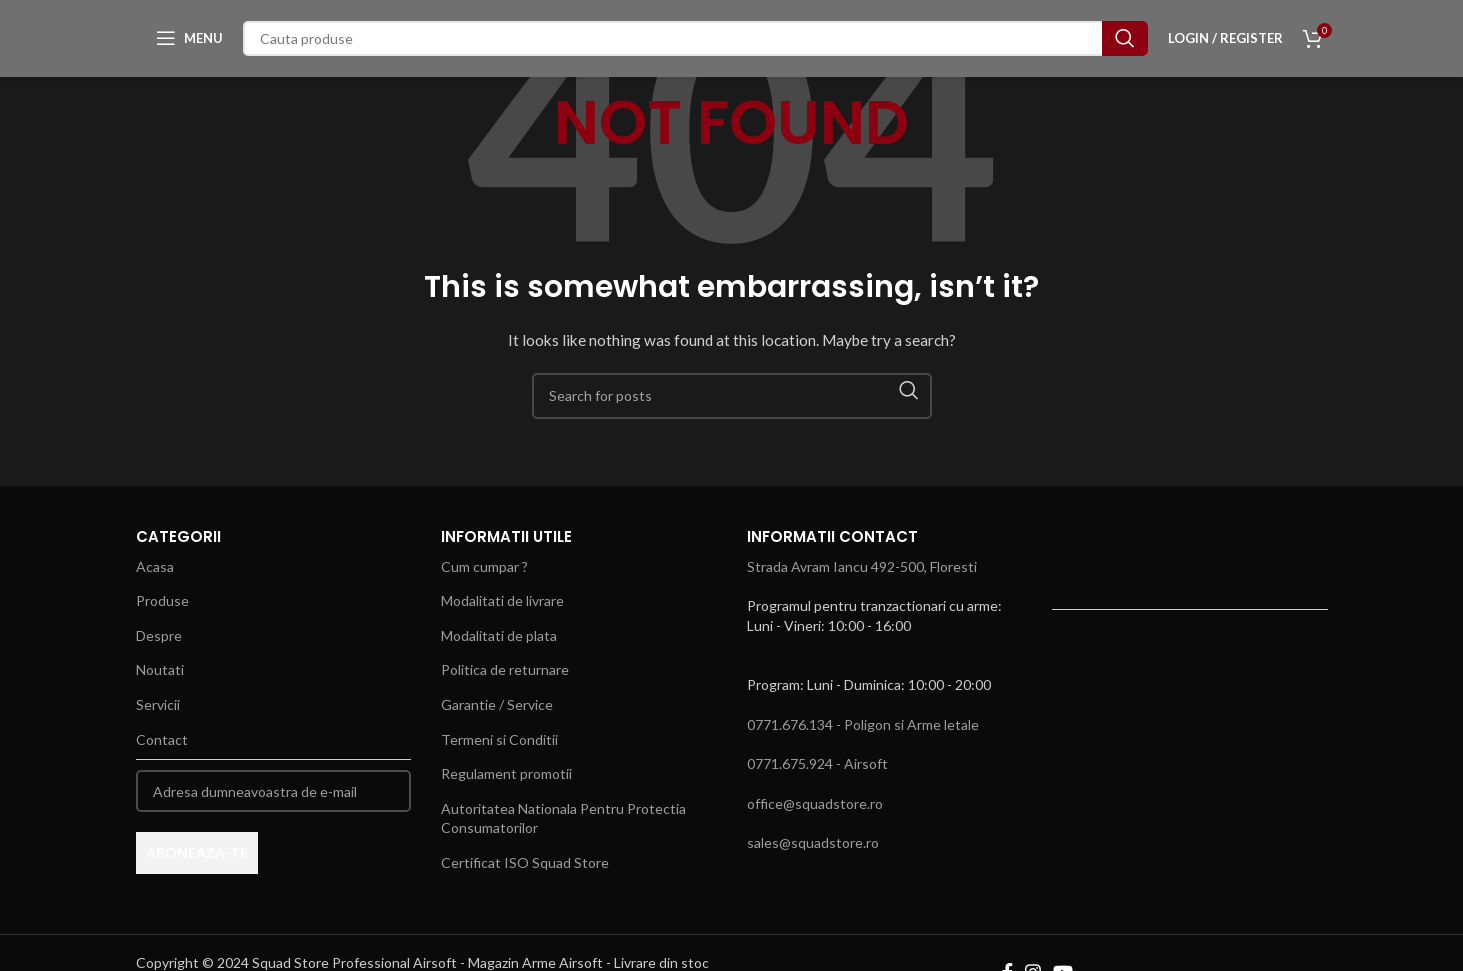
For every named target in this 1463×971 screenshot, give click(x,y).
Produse (162, 600)
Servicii (158, 704)
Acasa (155, 566)
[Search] (695, 45)
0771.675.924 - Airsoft (817, 763)
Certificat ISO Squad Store (525, 862)
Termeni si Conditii (499, 739)
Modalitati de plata (499, 635)
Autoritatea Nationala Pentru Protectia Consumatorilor (563, 818)
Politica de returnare (505, 669)
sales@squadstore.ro (813, 842)
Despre (159, 635)
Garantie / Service (497, 704)
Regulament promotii (506, 773)
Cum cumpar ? (484, 566)
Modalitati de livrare (502, 600)
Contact (162, 739)
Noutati (160, 669)
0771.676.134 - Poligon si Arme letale (863, 724)
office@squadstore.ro (815, 803)
